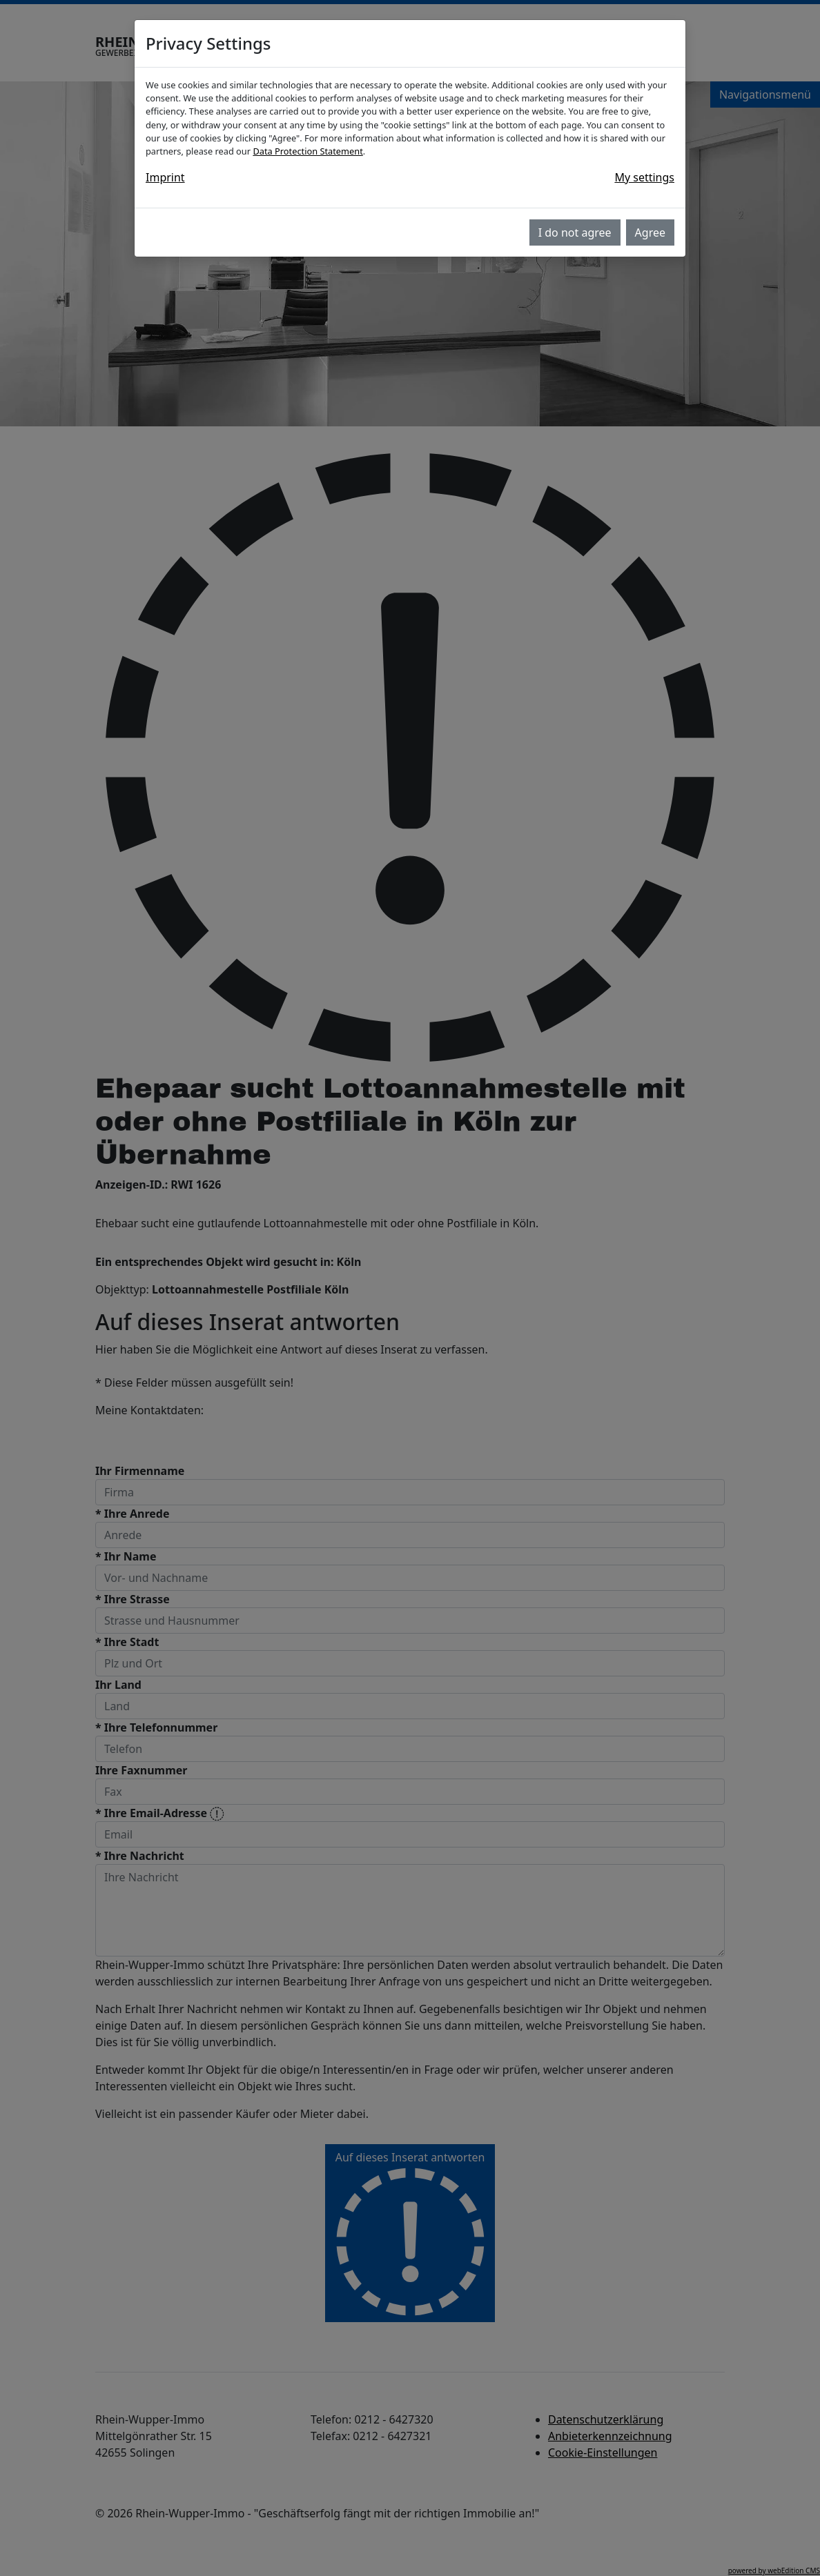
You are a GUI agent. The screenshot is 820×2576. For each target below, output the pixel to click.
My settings (644, 177)
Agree (650, 232)
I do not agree (575, 232)
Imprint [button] (165, 177)
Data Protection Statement (307, 151)
